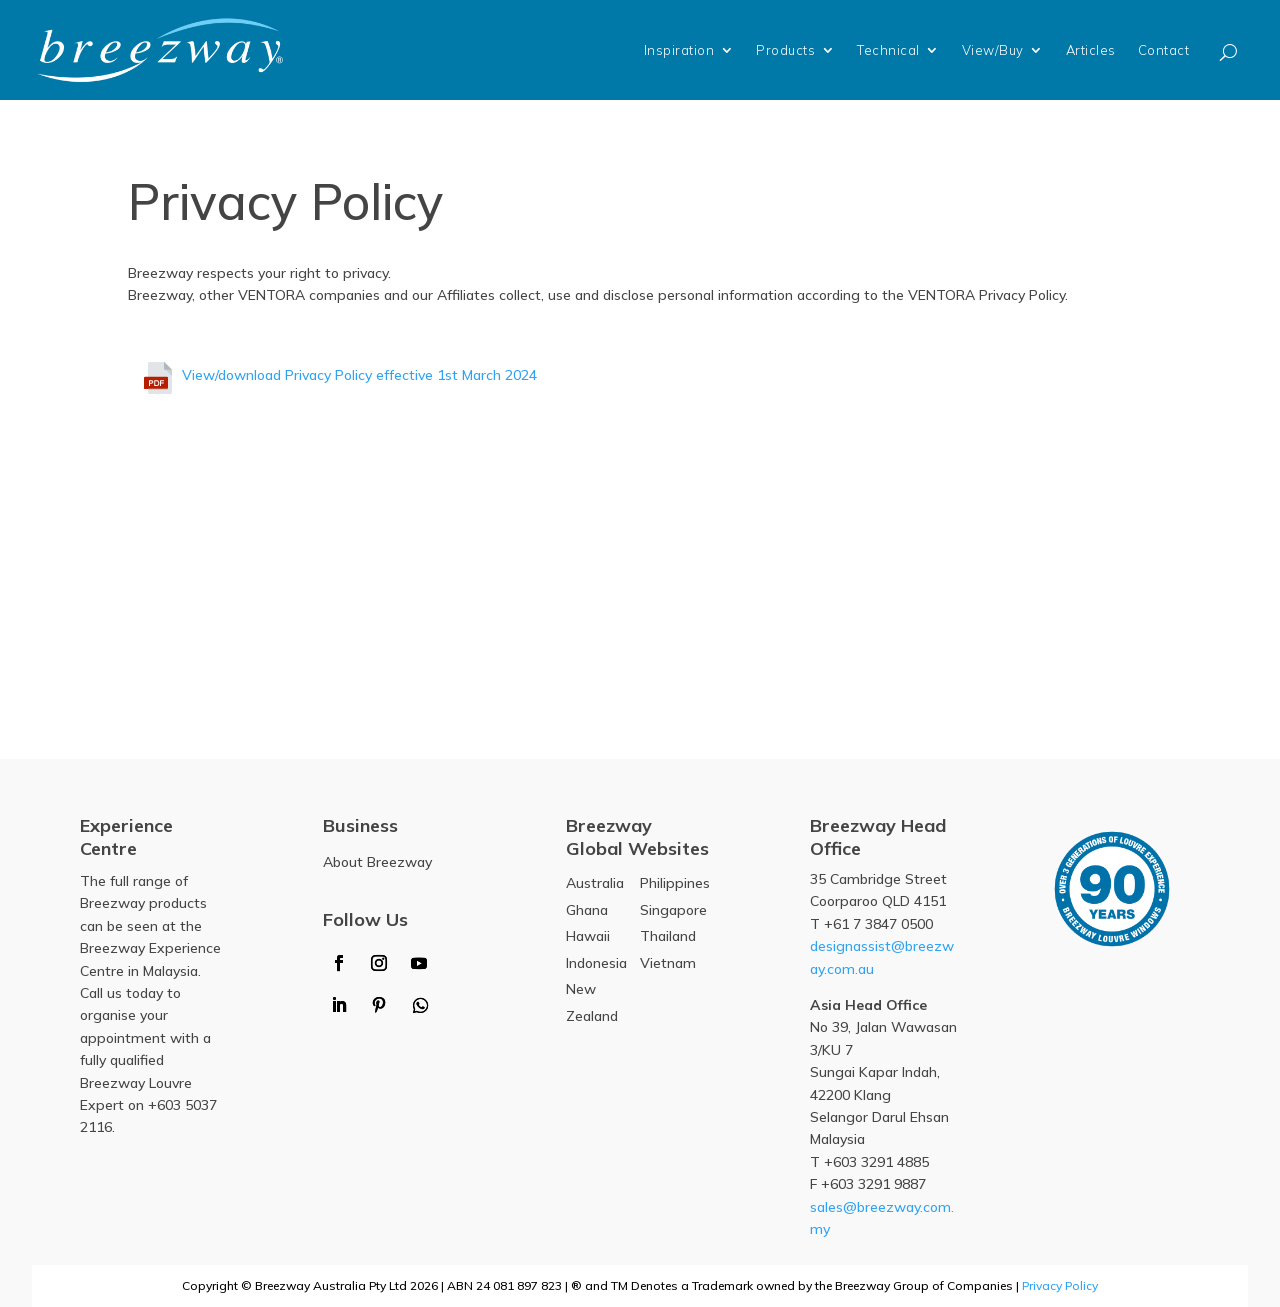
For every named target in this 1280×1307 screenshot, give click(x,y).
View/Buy (993, 50)
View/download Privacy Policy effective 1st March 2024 (359, 375)
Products (785, 50)
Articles (1091, 50)
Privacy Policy (1060, 1285)
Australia (595, 883)
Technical (888, 50)
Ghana (587, 910)
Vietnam (668, 963)
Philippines (675, 883)
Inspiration (679, 50)
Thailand (668, 936)
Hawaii (588, 936)
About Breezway (377, 862)
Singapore (673, 910)
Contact (1164, 50)
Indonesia (596, 963)
